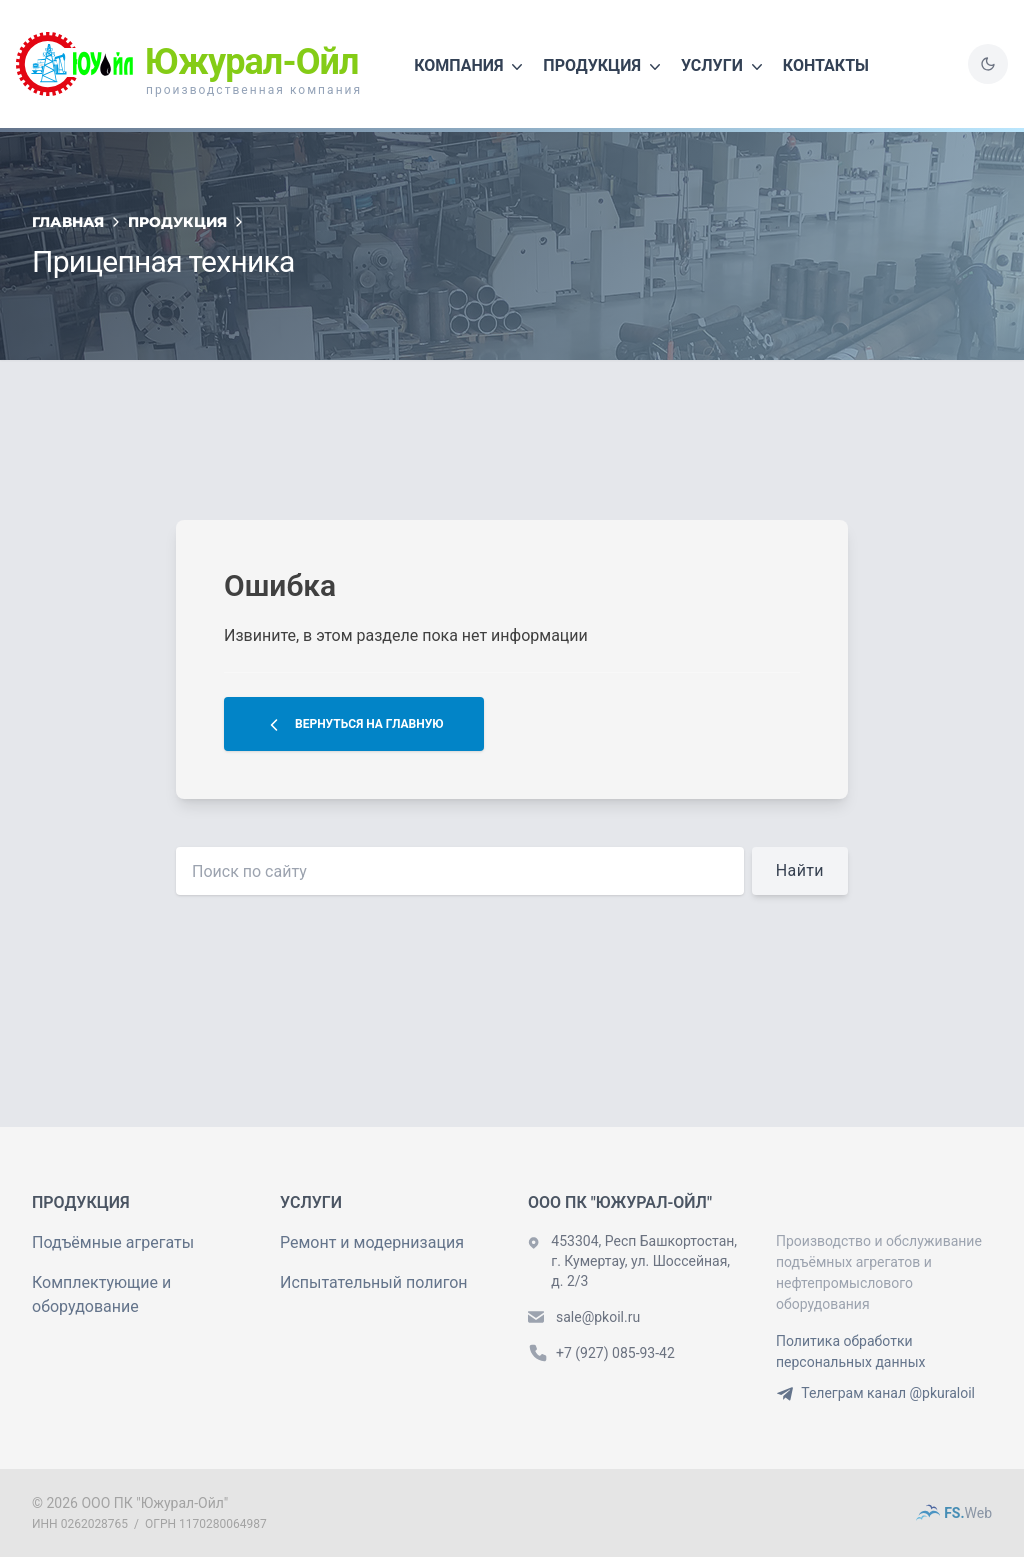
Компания (470, 66)
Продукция (604, 66)
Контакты (826, 65)
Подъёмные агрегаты (113, 1242)
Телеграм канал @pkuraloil (875, 1393)
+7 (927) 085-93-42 (615, 1353)
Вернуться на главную (354, 725)
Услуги (724, 66)
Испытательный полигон (374, 1282)
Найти (800, 870)
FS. (954, 1513)
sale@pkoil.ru (598, 1317)
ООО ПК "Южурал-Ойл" (154, 1503)
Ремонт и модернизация (372, 1242)
